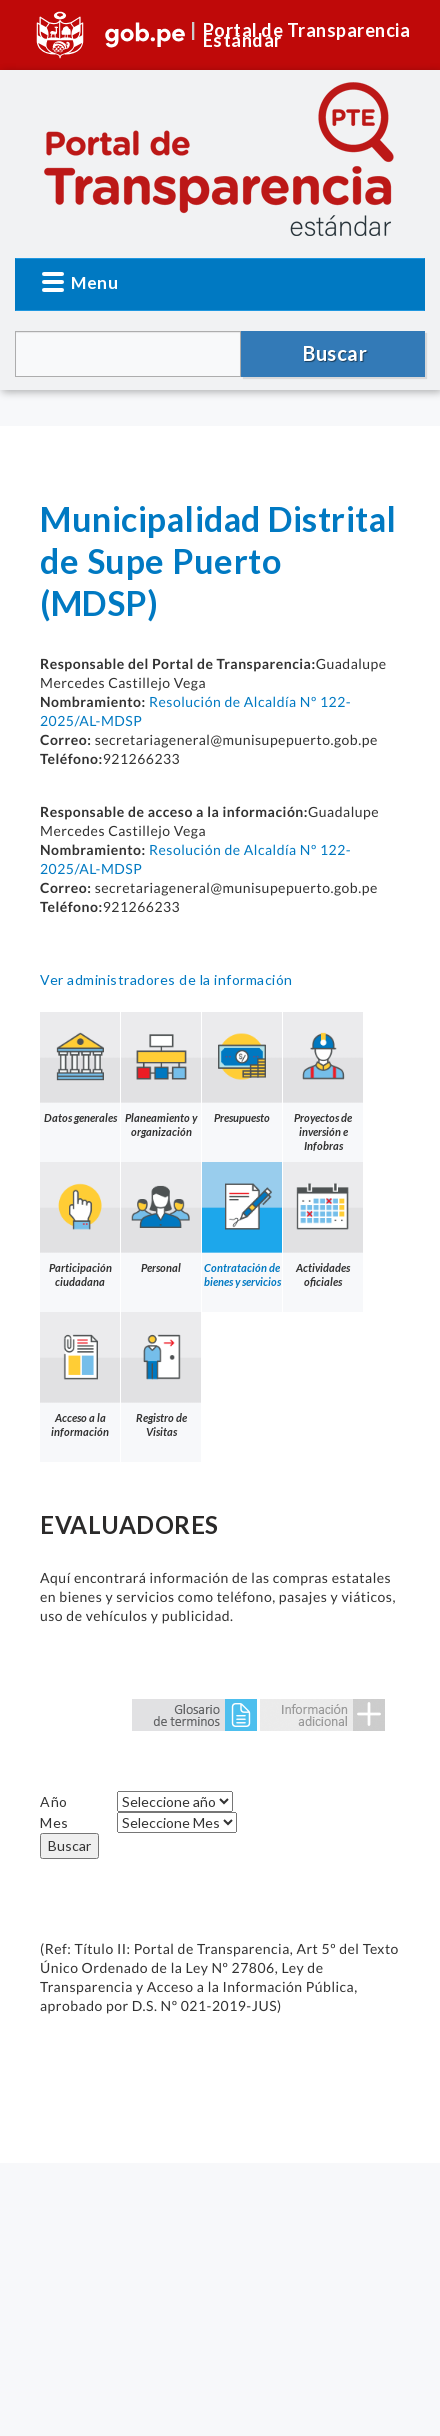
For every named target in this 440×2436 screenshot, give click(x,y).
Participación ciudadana (80, 1225)
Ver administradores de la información (166, 979)
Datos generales (80, 1068)
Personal (161, 1218)
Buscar (69, 1845)
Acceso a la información (80, 1375)
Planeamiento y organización (161, 1075)
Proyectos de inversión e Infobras (323, 1082)
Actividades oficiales (323, 1225)
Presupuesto (242, 1068)
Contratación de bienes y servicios (242, 1225)
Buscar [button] (335, 353)
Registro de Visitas (161, 1375)
